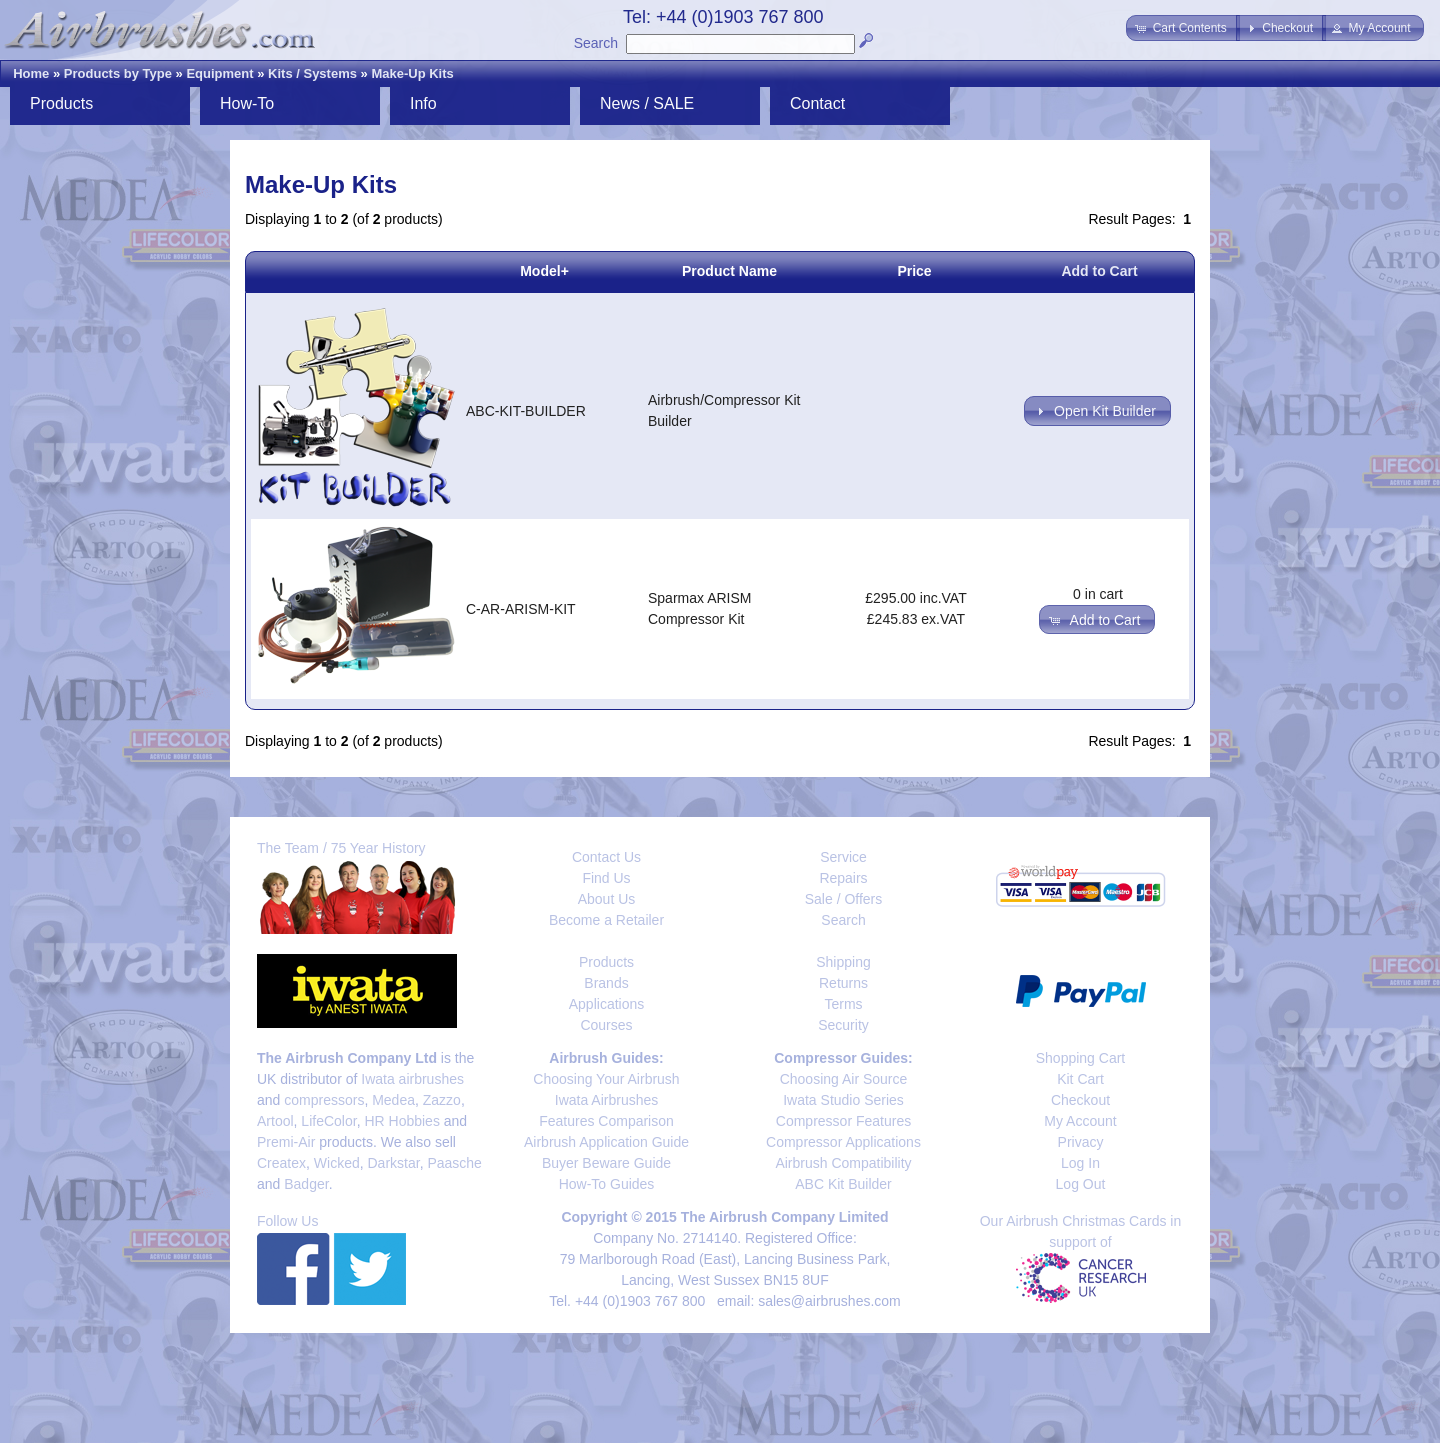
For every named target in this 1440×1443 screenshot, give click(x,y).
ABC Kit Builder (843, 1184)
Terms (843, 1004)
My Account (1080, 1121)
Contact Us (606, 857)
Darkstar (394, 1163)
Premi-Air (286, 1142)
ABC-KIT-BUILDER (526, 411)
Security (843, 1025)
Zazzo (442, 1100)
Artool (275, 1121)
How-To (247, 103)
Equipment (219, 73)
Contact (817, 103)
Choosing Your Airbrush (606, 1079)
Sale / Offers (844, 899)
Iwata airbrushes (412, 1079)
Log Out (1081, 1184)
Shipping (843, 962)
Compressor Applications (843, 1142)
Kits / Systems (312, 73)
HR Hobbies (401, 1121)
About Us (607, 899)
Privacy (1081, 1142)
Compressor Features (843, 1121)
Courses (606, 1025)
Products (61, 103)
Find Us (606, 878)
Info (423, 103)
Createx (281, 1163)
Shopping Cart (1081, 1058)
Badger (306, 1184)
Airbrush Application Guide (606, 1142)
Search (596, 43)
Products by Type (118, 73)
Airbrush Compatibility (843, 1163)
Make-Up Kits (412, 73)
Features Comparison (606, 1121)
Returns (843, 983)
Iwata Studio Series (843, 1100)
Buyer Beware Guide (606, 1163)
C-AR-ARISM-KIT (521, 609)
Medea (393, 1100)
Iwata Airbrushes (607, 1100)
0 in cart (1098, 594)
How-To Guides (607, 1184)
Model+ (544, 271)
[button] (1182, 28)
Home (31, 73)
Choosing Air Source (844, 1079)
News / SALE (647, 103)
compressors (324, 1100)
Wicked (337, 1163)
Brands (606, 983)
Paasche (454, 1163)
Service (843, 857)
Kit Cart (1080, 1079)
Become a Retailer (606, 920)
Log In (1080, 1163)
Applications (607, 1004)
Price (914, 271)
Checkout (1080, 1100)
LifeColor (328, 1121)
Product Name (729, 271)
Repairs (843, 878)
